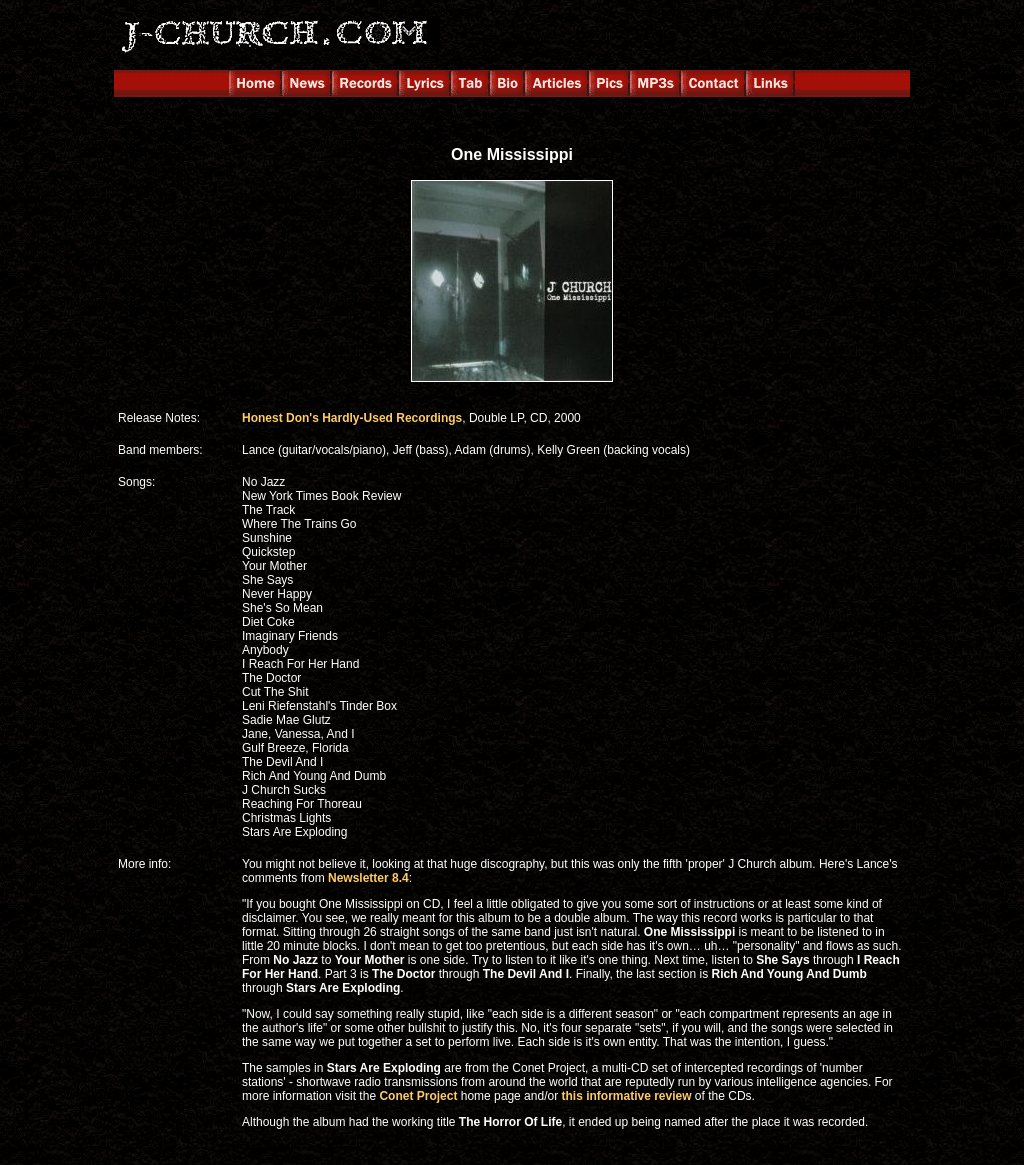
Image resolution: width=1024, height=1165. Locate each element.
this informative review (626, 1096)
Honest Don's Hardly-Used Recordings (352, 418)
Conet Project (418, 1096)
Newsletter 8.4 (368, 878)
